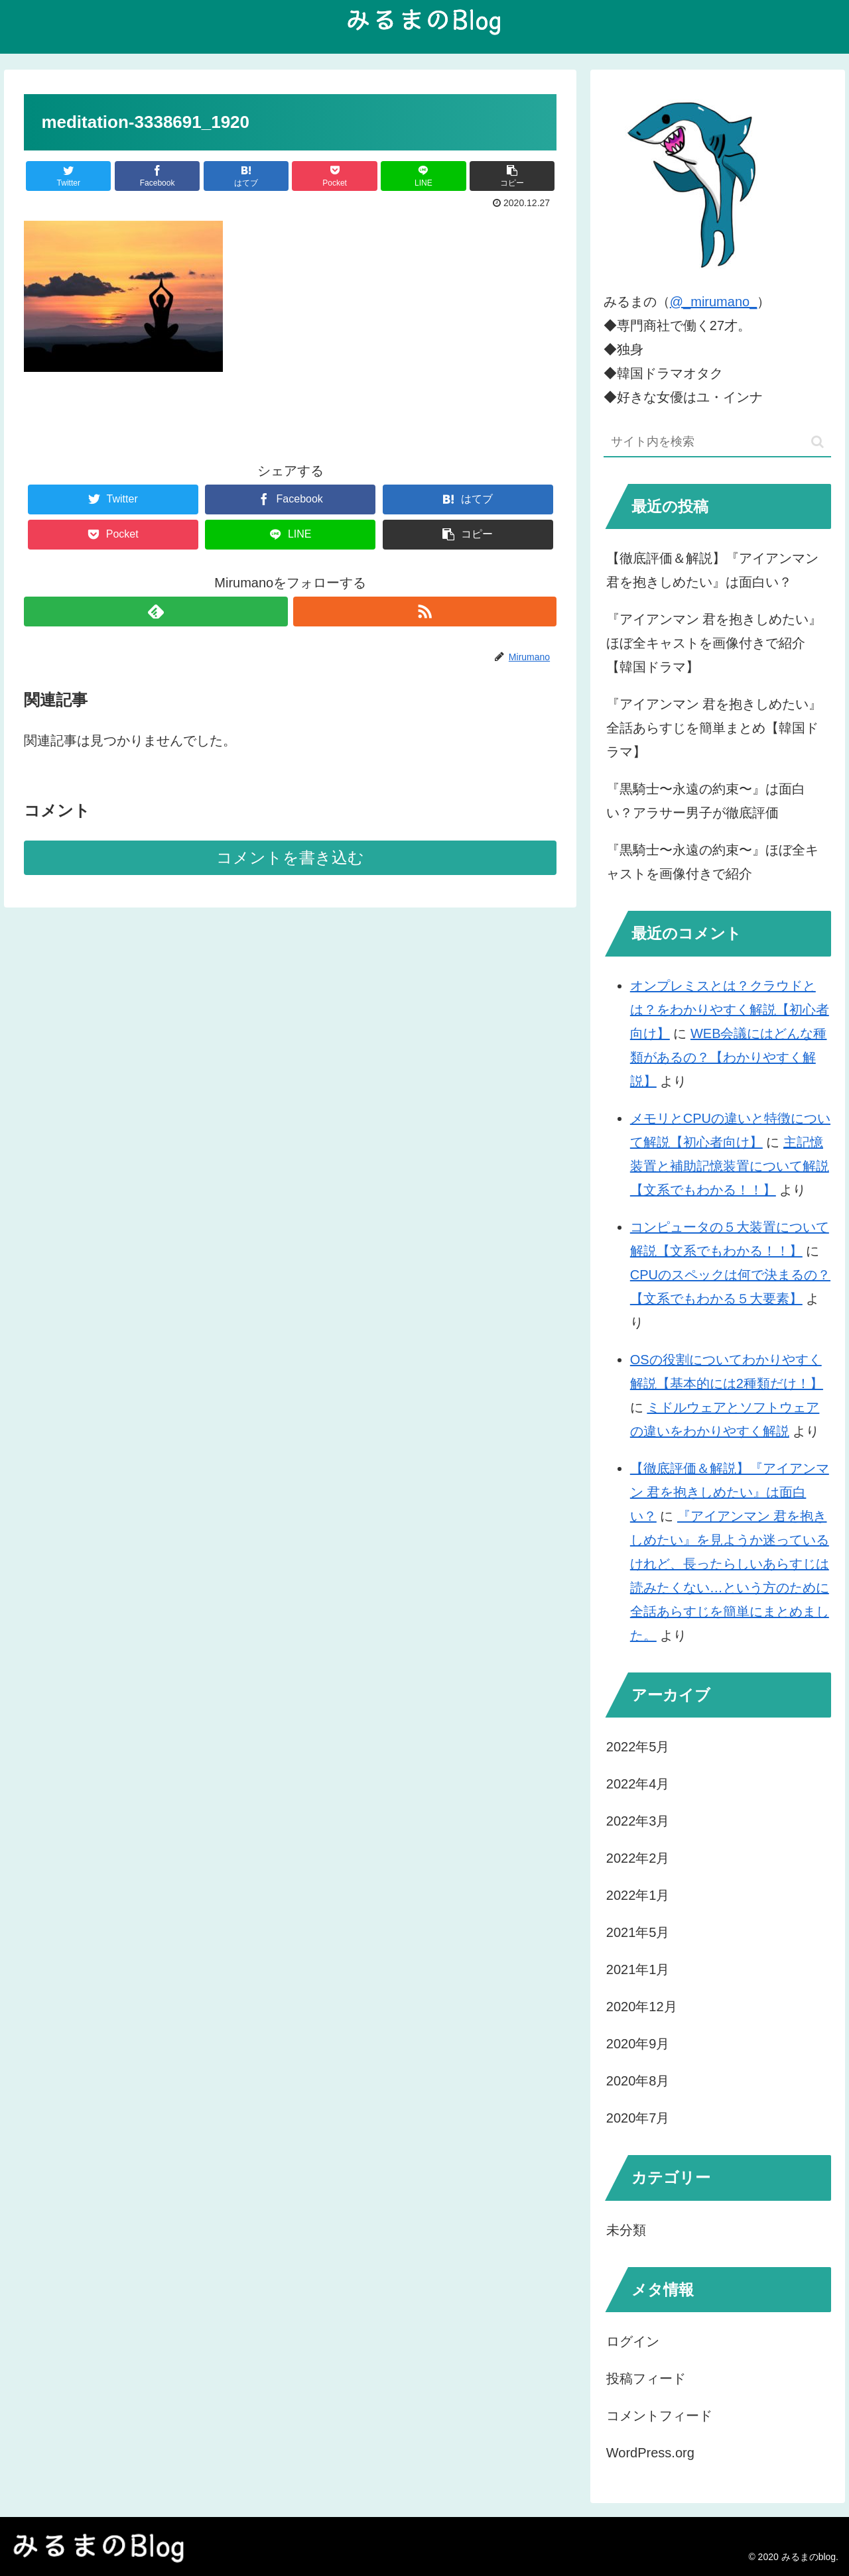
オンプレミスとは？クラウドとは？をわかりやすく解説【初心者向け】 (729, 1009)
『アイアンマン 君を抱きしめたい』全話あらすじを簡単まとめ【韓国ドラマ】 (714, 728)
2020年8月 (638, 2081)
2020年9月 (638, 2043)
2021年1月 (638, 1969)
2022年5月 (638, 1746)
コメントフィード (659, 2415)
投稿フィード (646, 2378)
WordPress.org (650, 2452)
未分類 (626, 2230)
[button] (817, 441)
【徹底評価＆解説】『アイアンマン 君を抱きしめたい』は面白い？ (712, 570)
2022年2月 (638, 1858)
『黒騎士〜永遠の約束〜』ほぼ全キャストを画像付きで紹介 (712, 862)
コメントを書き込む (290, 857)
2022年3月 (638, 1821)
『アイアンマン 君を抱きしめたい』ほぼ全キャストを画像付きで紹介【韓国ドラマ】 (714, 643)
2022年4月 (638, 1784)
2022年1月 (638, 1895)
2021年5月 (638, 1932)
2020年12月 (641, 2006)
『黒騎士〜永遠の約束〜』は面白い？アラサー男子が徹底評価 (705, 801)
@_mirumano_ (713, 301)
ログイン (632, 2341)
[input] (718, 442)
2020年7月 (638, 2118)
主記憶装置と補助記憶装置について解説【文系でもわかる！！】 (729, 1166)
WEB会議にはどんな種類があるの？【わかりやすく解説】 (728, 1057)
